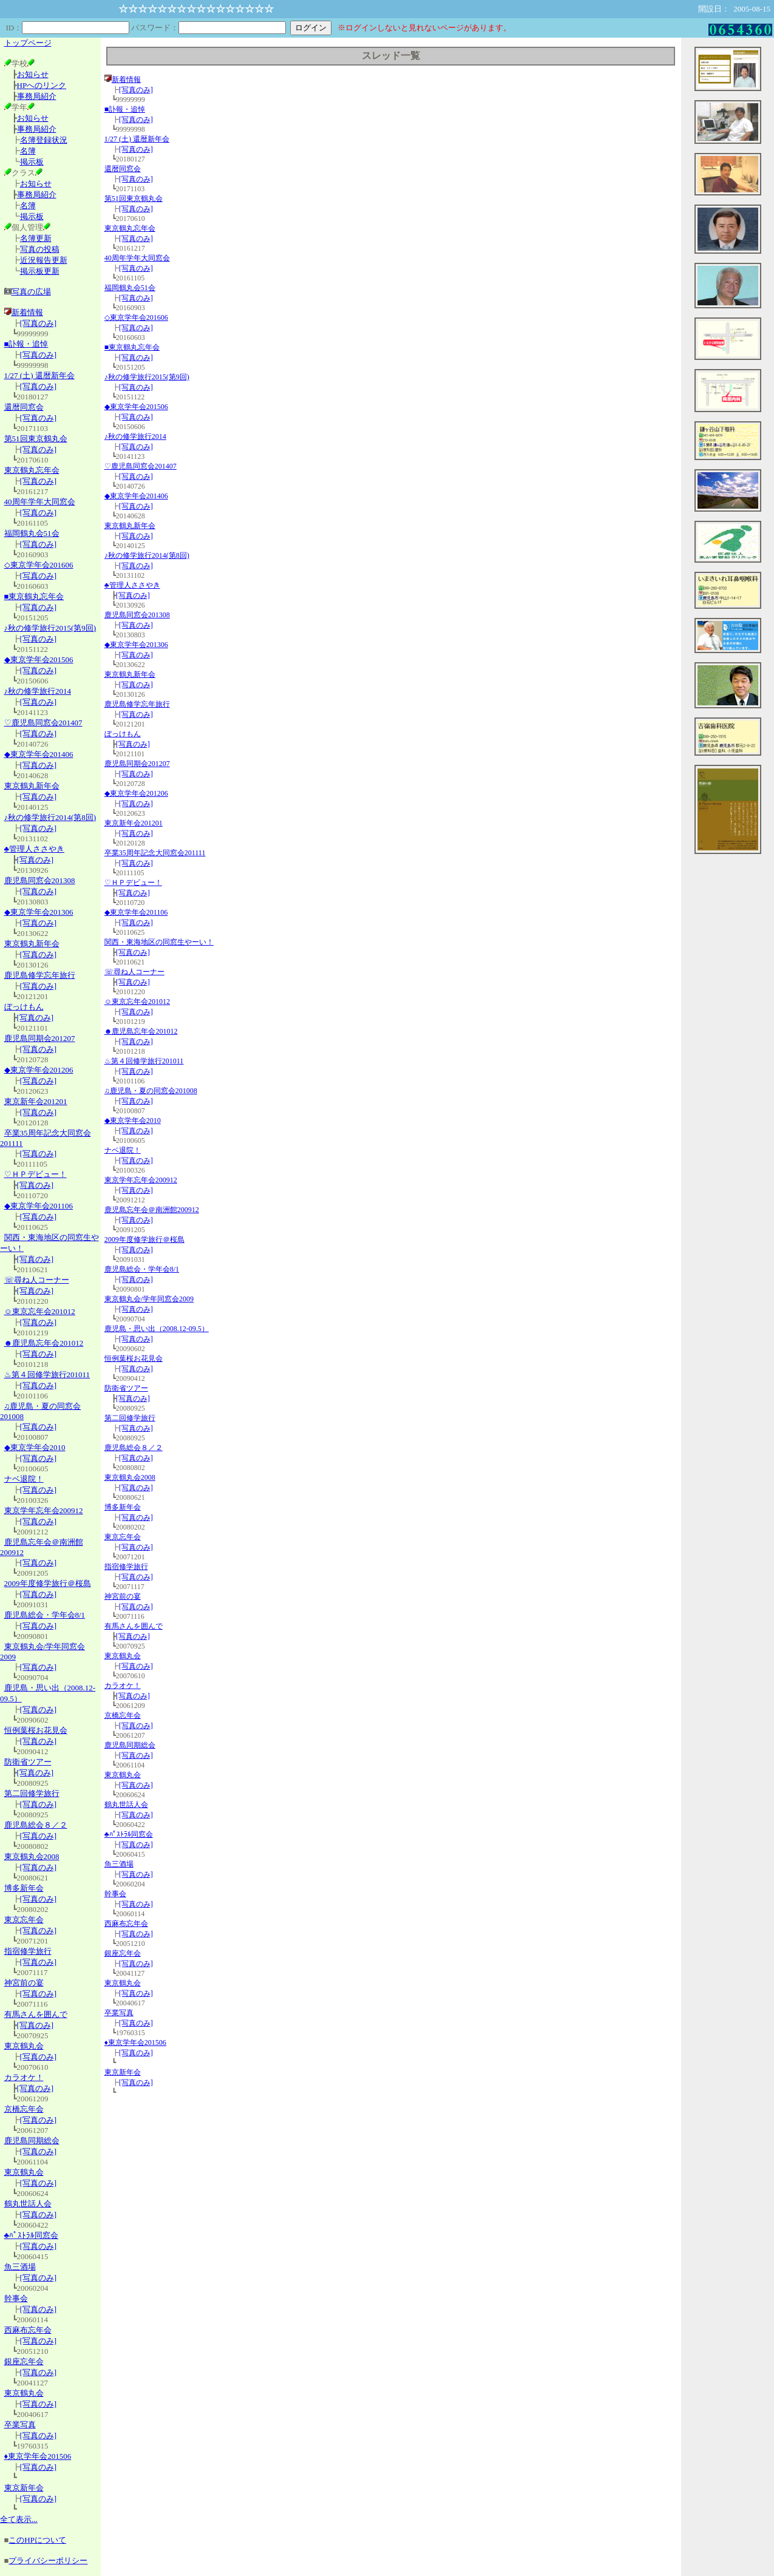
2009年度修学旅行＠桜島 (47, 1583)
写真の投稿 (39, 249)
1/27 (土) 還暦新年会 (39, 375)
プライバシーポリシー (47, 2560)
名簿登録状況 (43, 139)
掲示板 (32, 161)
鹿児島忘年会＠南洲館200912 (151, 1209)
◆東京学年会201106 (38, 1205)
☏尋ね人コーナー (36, 1279)
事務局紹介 (36, 96)
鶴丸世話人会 (28, 2203)
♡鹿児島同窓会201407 (43, 722)
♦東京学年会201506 (38, 2456)
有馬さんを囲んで (35, 2014)
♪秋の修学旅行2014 (38, 691)
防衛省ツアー (28, 1761)
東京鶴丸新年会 (31, 785)
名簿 (28, 150)
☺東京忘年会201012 (39, 1311)
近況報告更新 (43, 260)
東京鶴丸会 (24, 2045)
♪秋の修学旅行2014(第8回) (50, 817)
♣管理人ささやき (34, 848)
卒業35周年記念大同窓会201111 (155, 853)
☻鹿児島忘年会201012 (44, 1342)
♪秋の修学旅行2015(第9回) (50, 627)
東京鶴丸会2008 (31, 1856)
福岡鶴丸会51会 (31, 533)
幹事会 (16, 2298)
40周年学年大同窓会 (39, 501)
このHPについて (37, 2539)
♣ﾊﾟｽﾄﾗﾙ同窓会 (31, 2235)
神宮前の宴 (24, 1982)
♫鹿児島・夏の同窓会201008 (150, 1090)
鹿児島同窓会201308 (39, 880)
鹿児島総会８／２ (35, 1824)
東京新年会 (24, 2487)
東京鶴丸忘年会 (31, 470)
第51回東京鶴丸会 (35, 438)
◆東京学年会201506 (38, 659)
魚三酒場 (20, 2266)
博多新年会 (24, 1888)
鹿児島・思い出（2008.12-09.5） (156, 1328)
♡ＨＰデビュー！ (35, 1174)
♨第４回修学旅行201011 (47, 1374)
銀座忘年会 (24, 2361)
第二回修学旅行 (31, 1793)
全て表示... (19, 2519)
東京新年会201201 (35, 1101)
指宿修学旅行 (28, 1951)
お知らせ (33, 74)
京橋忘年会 (24, 2108)
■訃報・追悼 (26, 343)
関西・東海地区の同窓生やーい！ (159, 942)
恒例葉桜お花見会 (35, 1730)
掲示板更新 (39, 271)
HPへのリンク (42, 85)
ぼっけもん (24, 1006)
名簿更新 (36, 238)
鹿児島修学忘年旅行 (39, 975)
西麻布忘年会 (28, 2329)
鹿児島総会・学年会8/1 (45, 1614)
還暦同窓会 (24, 407)
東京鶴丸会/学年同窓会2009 (149, 1299)
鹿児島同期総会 (31, 2140)
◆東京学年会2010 (35, 1447)
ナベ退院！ (24, 1478)
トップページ (28, 42)
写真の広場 (31, 291)
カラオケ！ (24, 2077)
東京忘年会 (24, 1919)
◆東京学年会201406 (38, 754)
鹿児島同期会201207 (39, 1038)
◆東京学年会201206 (38, 1069)
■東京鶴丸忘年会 (34, 596)
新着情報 (23, 312)
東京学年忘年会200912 (43, 1510)
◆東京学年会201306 (38, 912)
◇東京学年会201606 (38, 564)
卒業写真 (20, 2424)
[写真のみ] (38, 323)
